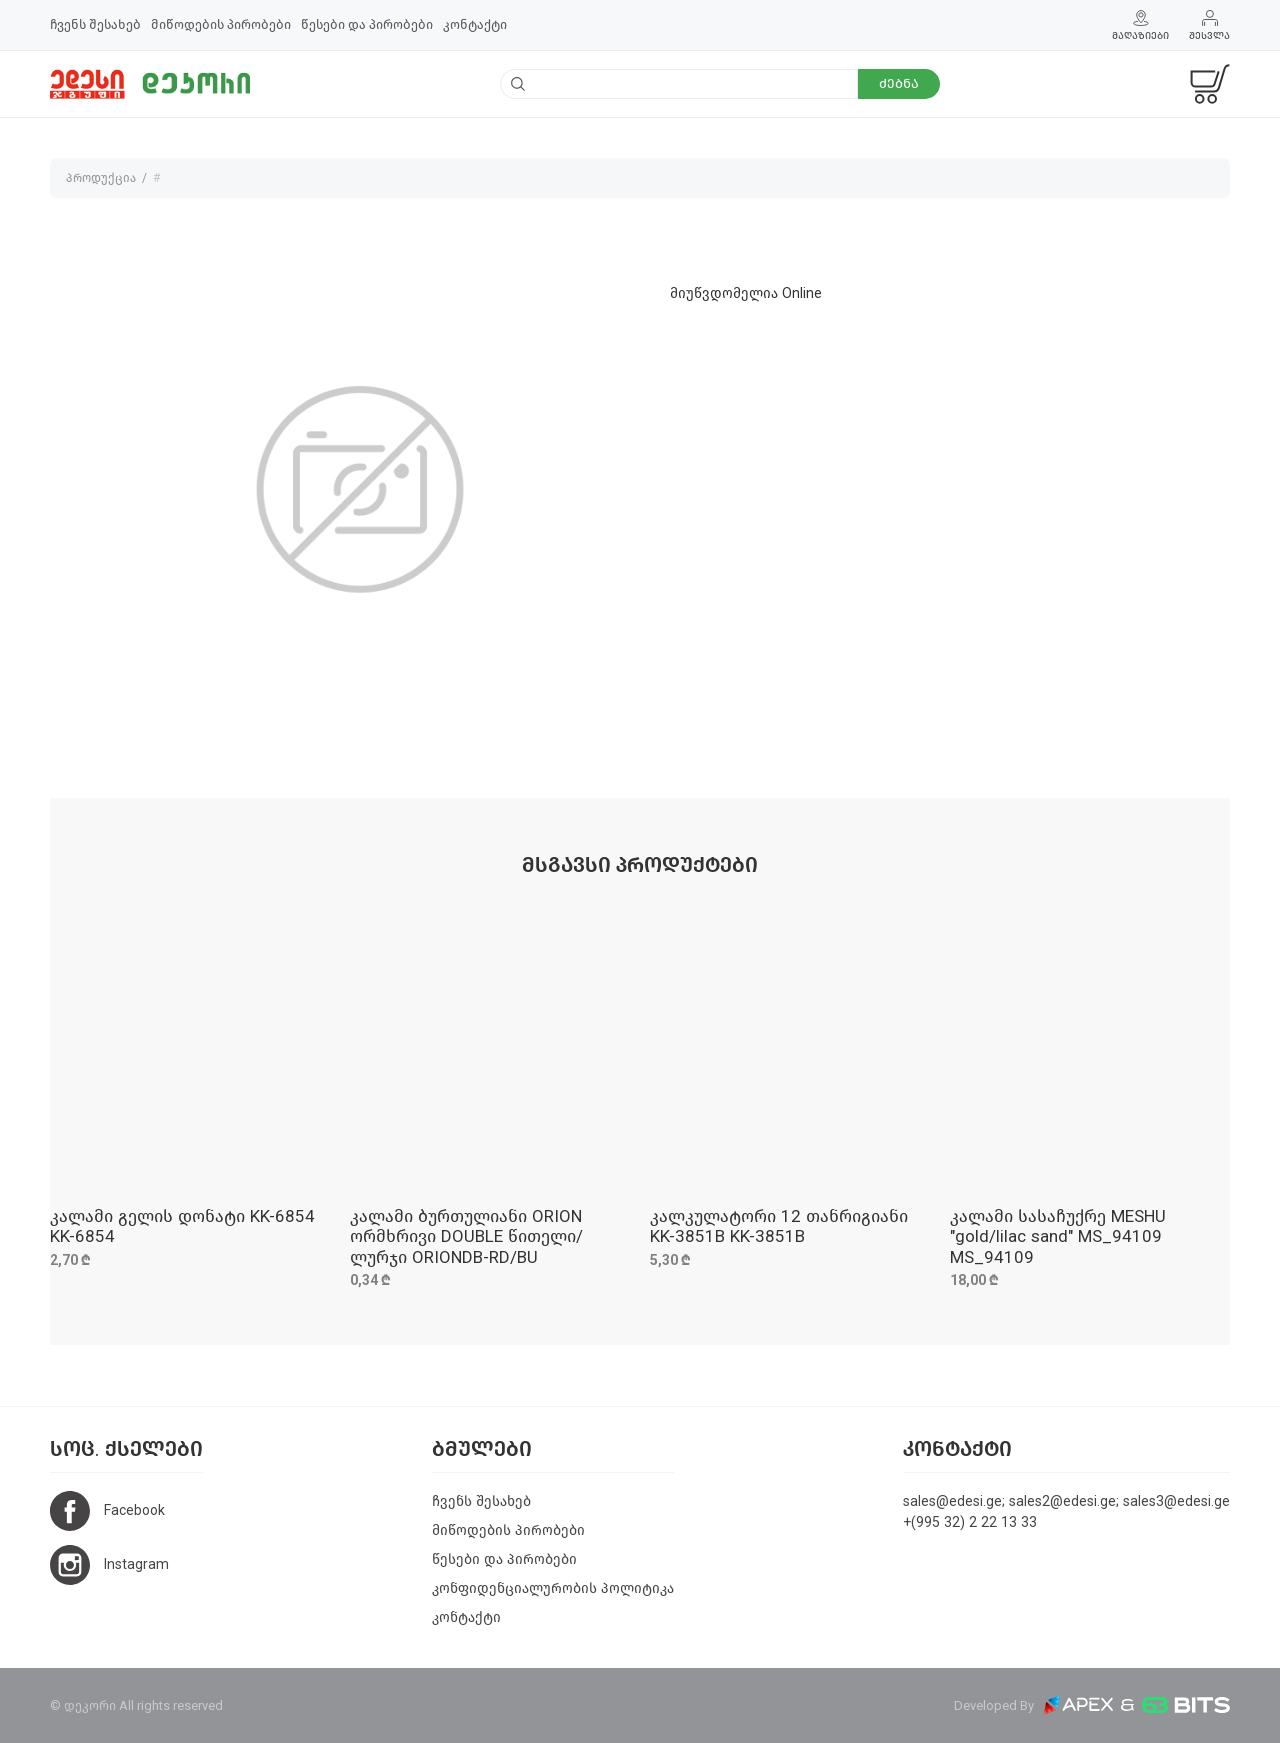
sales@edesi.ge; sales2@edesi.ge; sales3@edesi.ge (1066, 1501)
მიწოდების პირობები (221, 24)
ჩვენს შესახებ (95, 24)
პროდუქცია (101, 178)
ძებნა (899, 83)
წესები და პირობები (367, 24)
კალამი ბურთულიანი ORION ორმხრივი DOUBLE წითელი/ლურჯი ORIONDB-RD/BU (466, 1237)
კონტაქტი (475, 24)
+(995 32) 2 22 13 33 (970, 1522)
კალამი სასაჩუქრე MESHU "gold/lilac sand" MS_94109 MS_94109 (1058, 1237)
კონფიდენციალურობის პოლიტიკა (553, 1588)
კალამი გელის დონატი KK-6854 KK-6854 (182, 1226)
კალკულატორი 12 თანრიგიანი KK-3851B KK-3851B (779, 1226)
